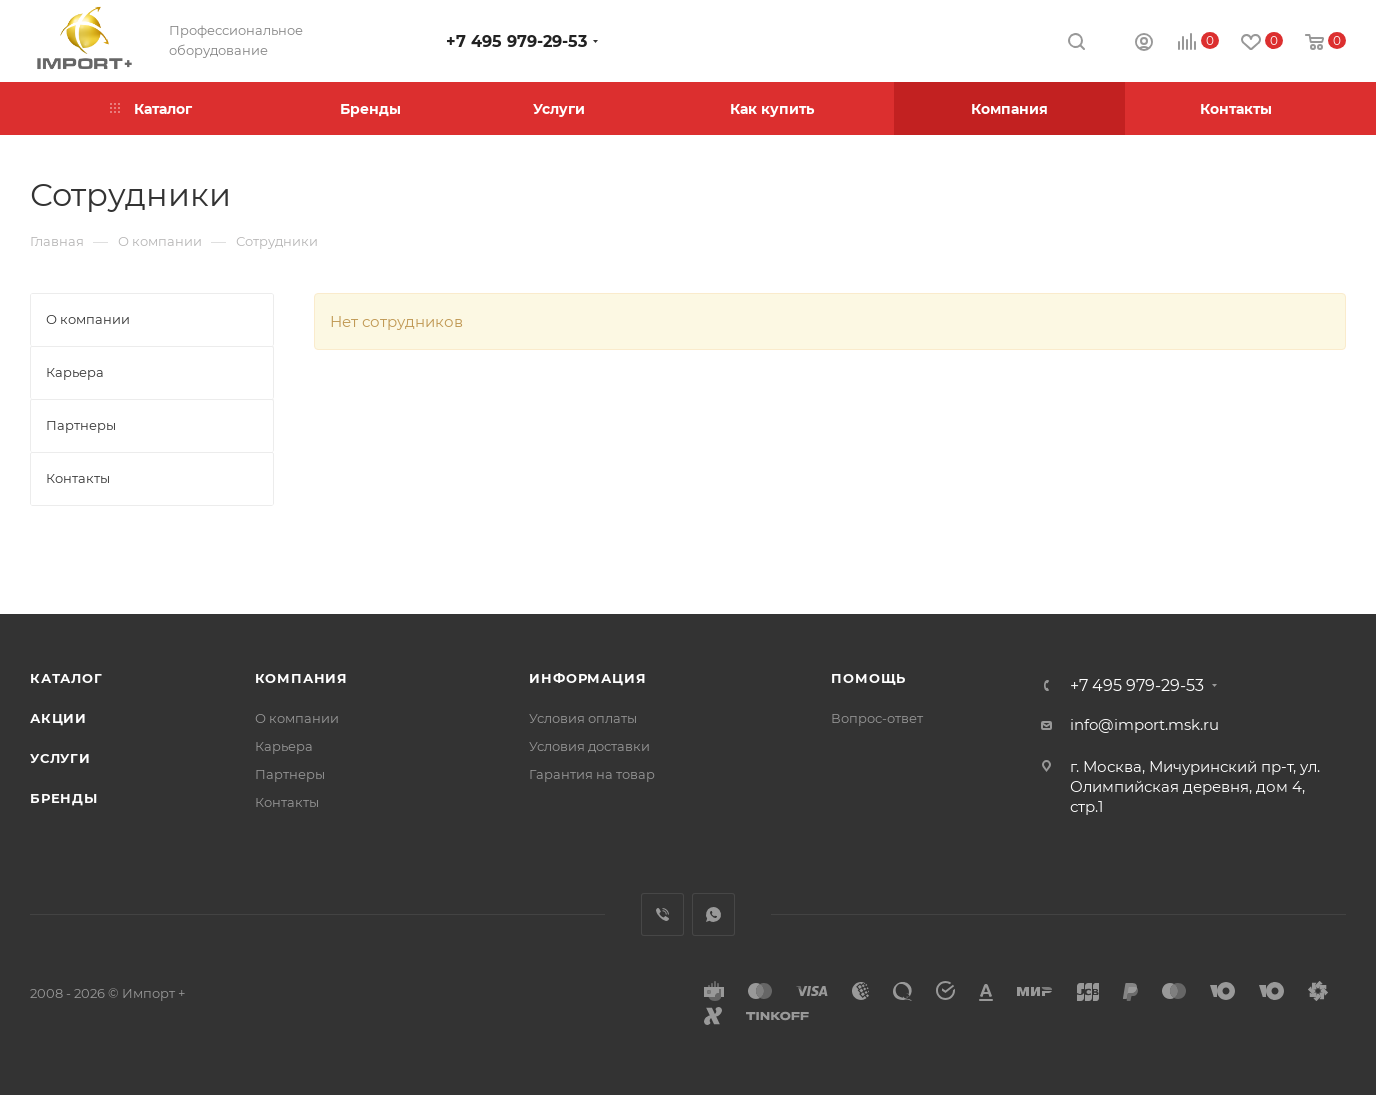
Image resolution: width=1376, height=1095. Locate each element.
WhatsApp (713, 914)
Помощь (868, 678)
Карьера (284, 746)
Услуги (60, 758)
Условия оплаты (583, 718)
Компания (301, 678)
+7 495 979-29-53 (516, 41)
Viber (662, 914)
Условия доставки (589, 746)
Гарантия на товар (592, 774)
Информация (587, 678)
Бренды (64, 798)
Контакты (287, 802)
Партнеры (290, 774)
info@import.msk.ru (1144, 724)
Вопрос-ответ (877, 718)
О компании (297, 718)
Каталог (66, 678)
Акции (58, 718)
